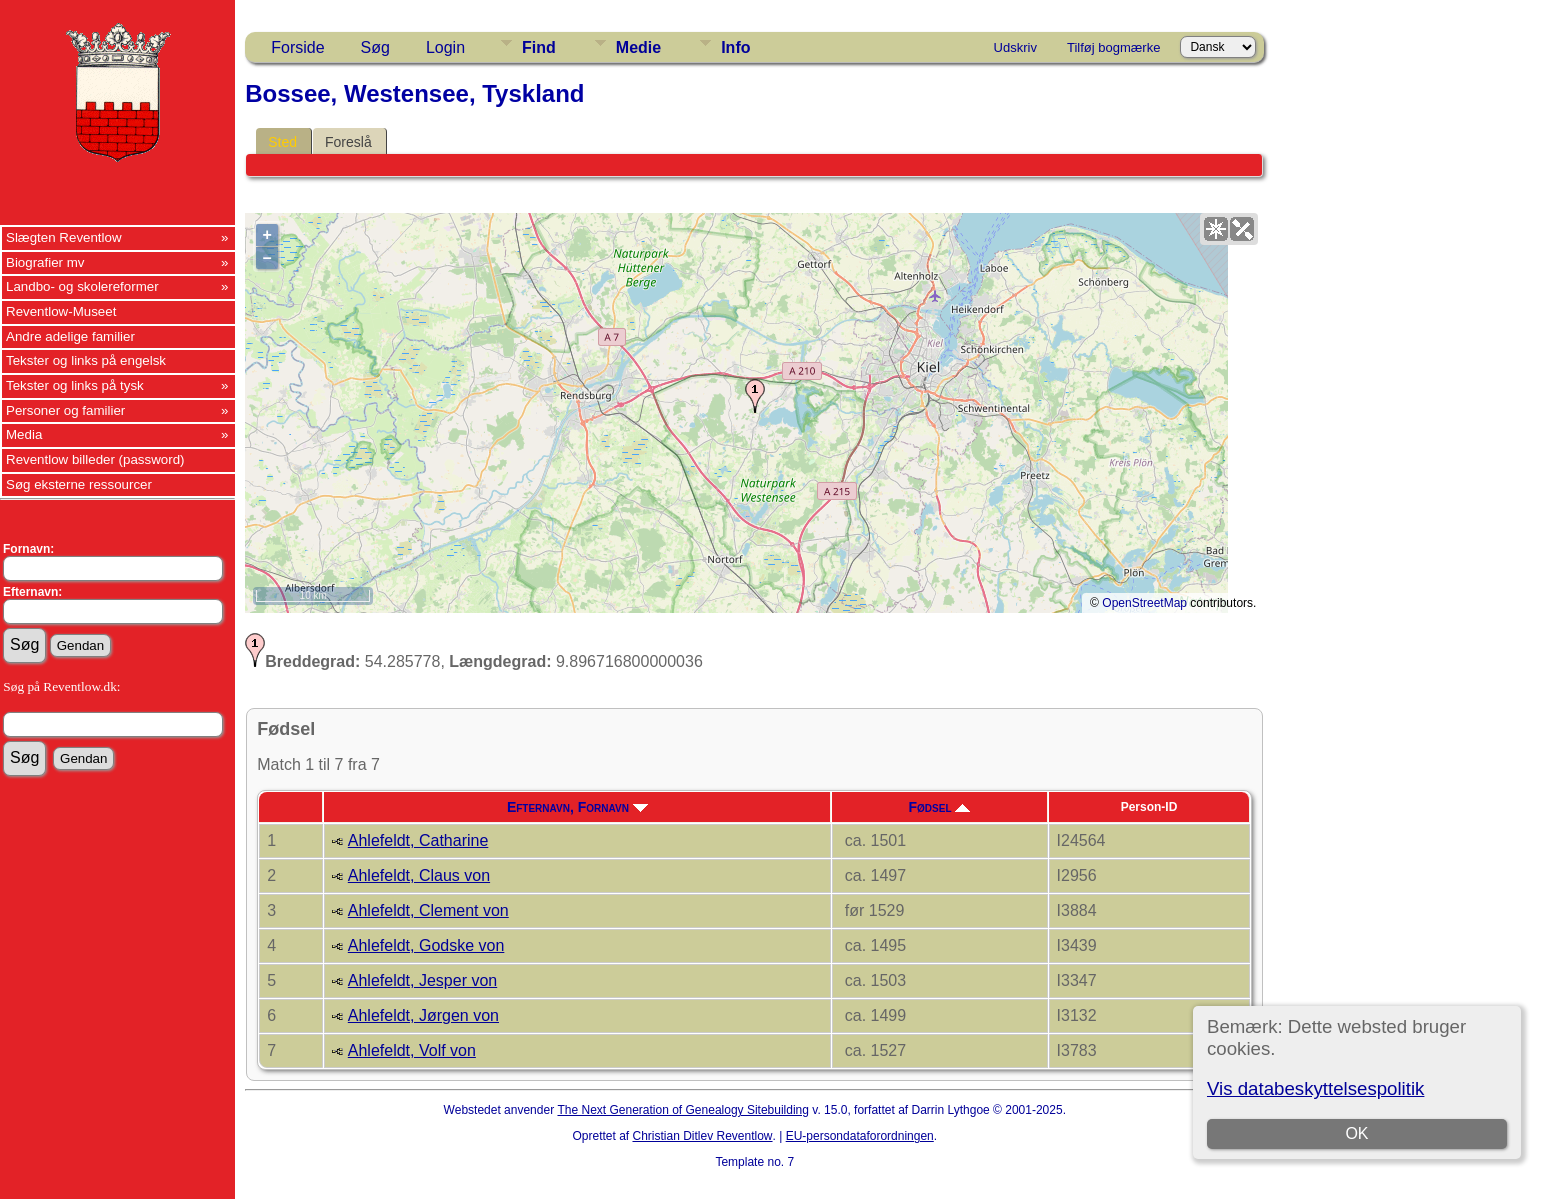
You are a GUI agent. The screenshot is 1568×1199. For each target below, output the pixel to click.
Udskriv (1015, 47)
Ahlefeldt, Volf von (412, 1050)
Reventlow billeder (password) (95, 459)
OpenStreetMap (1144, 603)
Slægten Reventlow (64, 237)
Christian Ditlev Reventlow (702, 1136)
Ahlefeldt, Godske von (426, 945)
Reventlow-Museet (61, 311)
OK (1356, 1133)
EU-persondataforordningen (860, 1136)
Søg (375, 47)
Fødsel (939, 807)
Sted (282, 142)
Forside (297, 47)
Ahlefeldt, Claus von (419, 875)
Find (539, 47)
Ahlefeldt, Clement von (428, 910)
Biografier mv (45, 262)
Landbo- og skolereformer (82, 286)
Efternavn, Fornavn (577, 807)
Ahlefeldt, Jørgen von (423, 1015)
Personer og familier (65, 410)
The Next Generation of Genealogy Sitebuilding (683, 1110)
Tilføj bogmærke (1113, 47)
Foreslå (348, 142)
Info (735, 47)
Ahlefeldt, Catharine (418, 840)
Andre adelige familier (70, 336)
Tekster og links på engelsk (86, 360)
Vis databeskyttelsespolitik (1315, 1088)
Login (445, 47)
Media (24, 434)
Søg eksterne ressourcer (79, 484)
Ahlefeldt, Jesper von (422, 980)
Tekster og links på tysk (75, 385)
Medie (638, 47)
